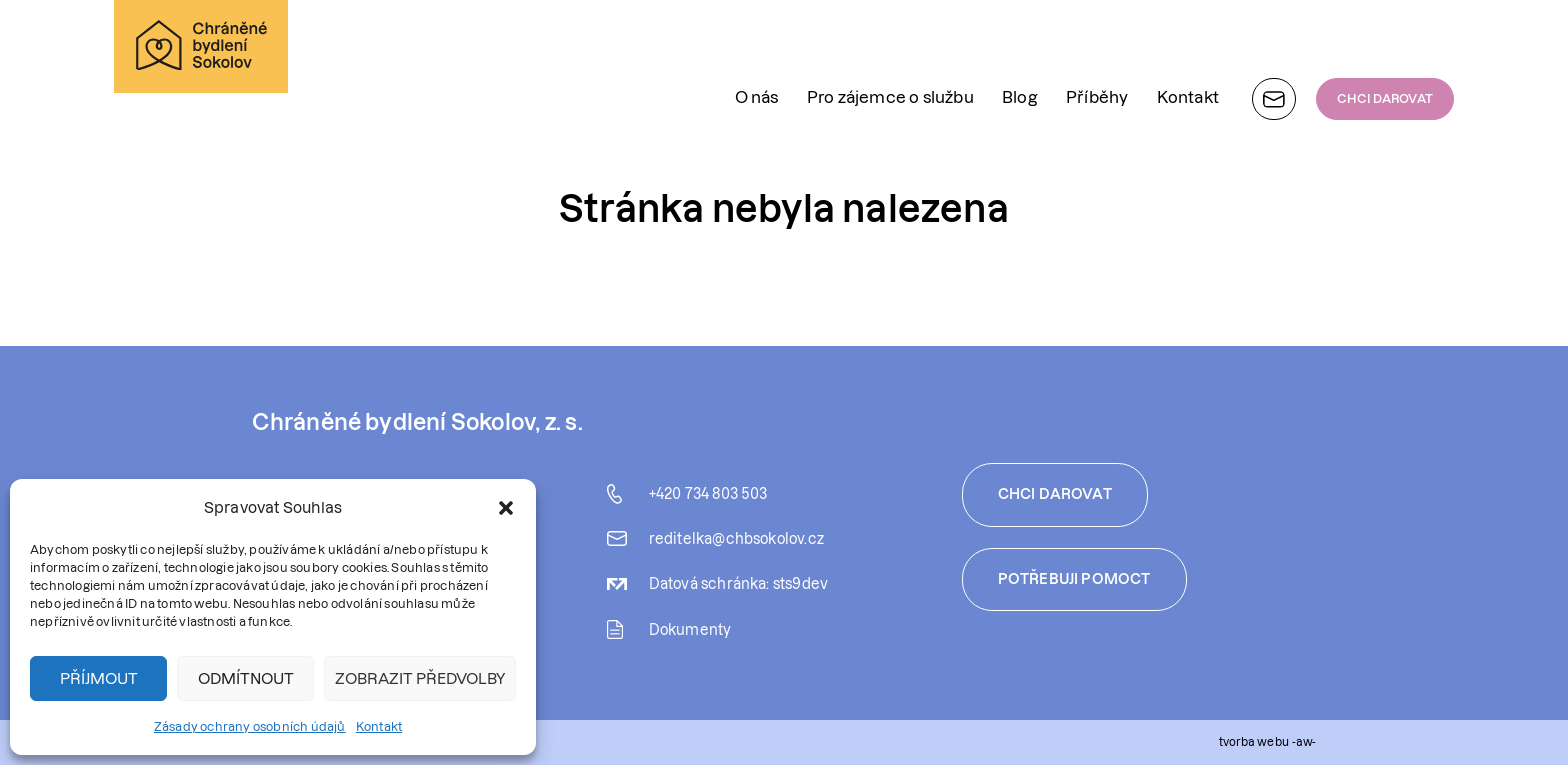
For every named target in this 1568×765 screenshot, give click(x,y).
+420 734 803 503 (708, 494)
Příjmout (99, 678)
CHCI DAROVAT (1385, 45)
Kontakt (379, 726)
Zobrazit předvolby (420, 678)
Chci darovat (1055, 494)
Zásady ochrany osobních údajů (250, 726)
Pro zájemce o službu (890, 44)
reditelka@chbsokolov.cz (737, 539)
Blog (1020, 44)
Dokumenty (690, 630)
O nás (757, 44)
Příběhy (1097, 44)
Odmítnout (246, 678)
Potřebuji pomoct (1074, 579)
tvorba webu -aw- (1268, 741)
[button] (506, 508)
